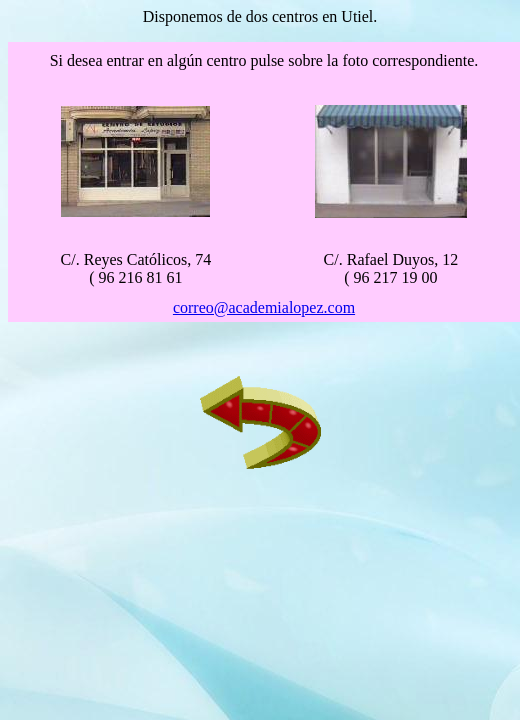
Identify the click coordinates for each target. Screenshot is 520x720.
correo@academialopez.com (264, 307)
